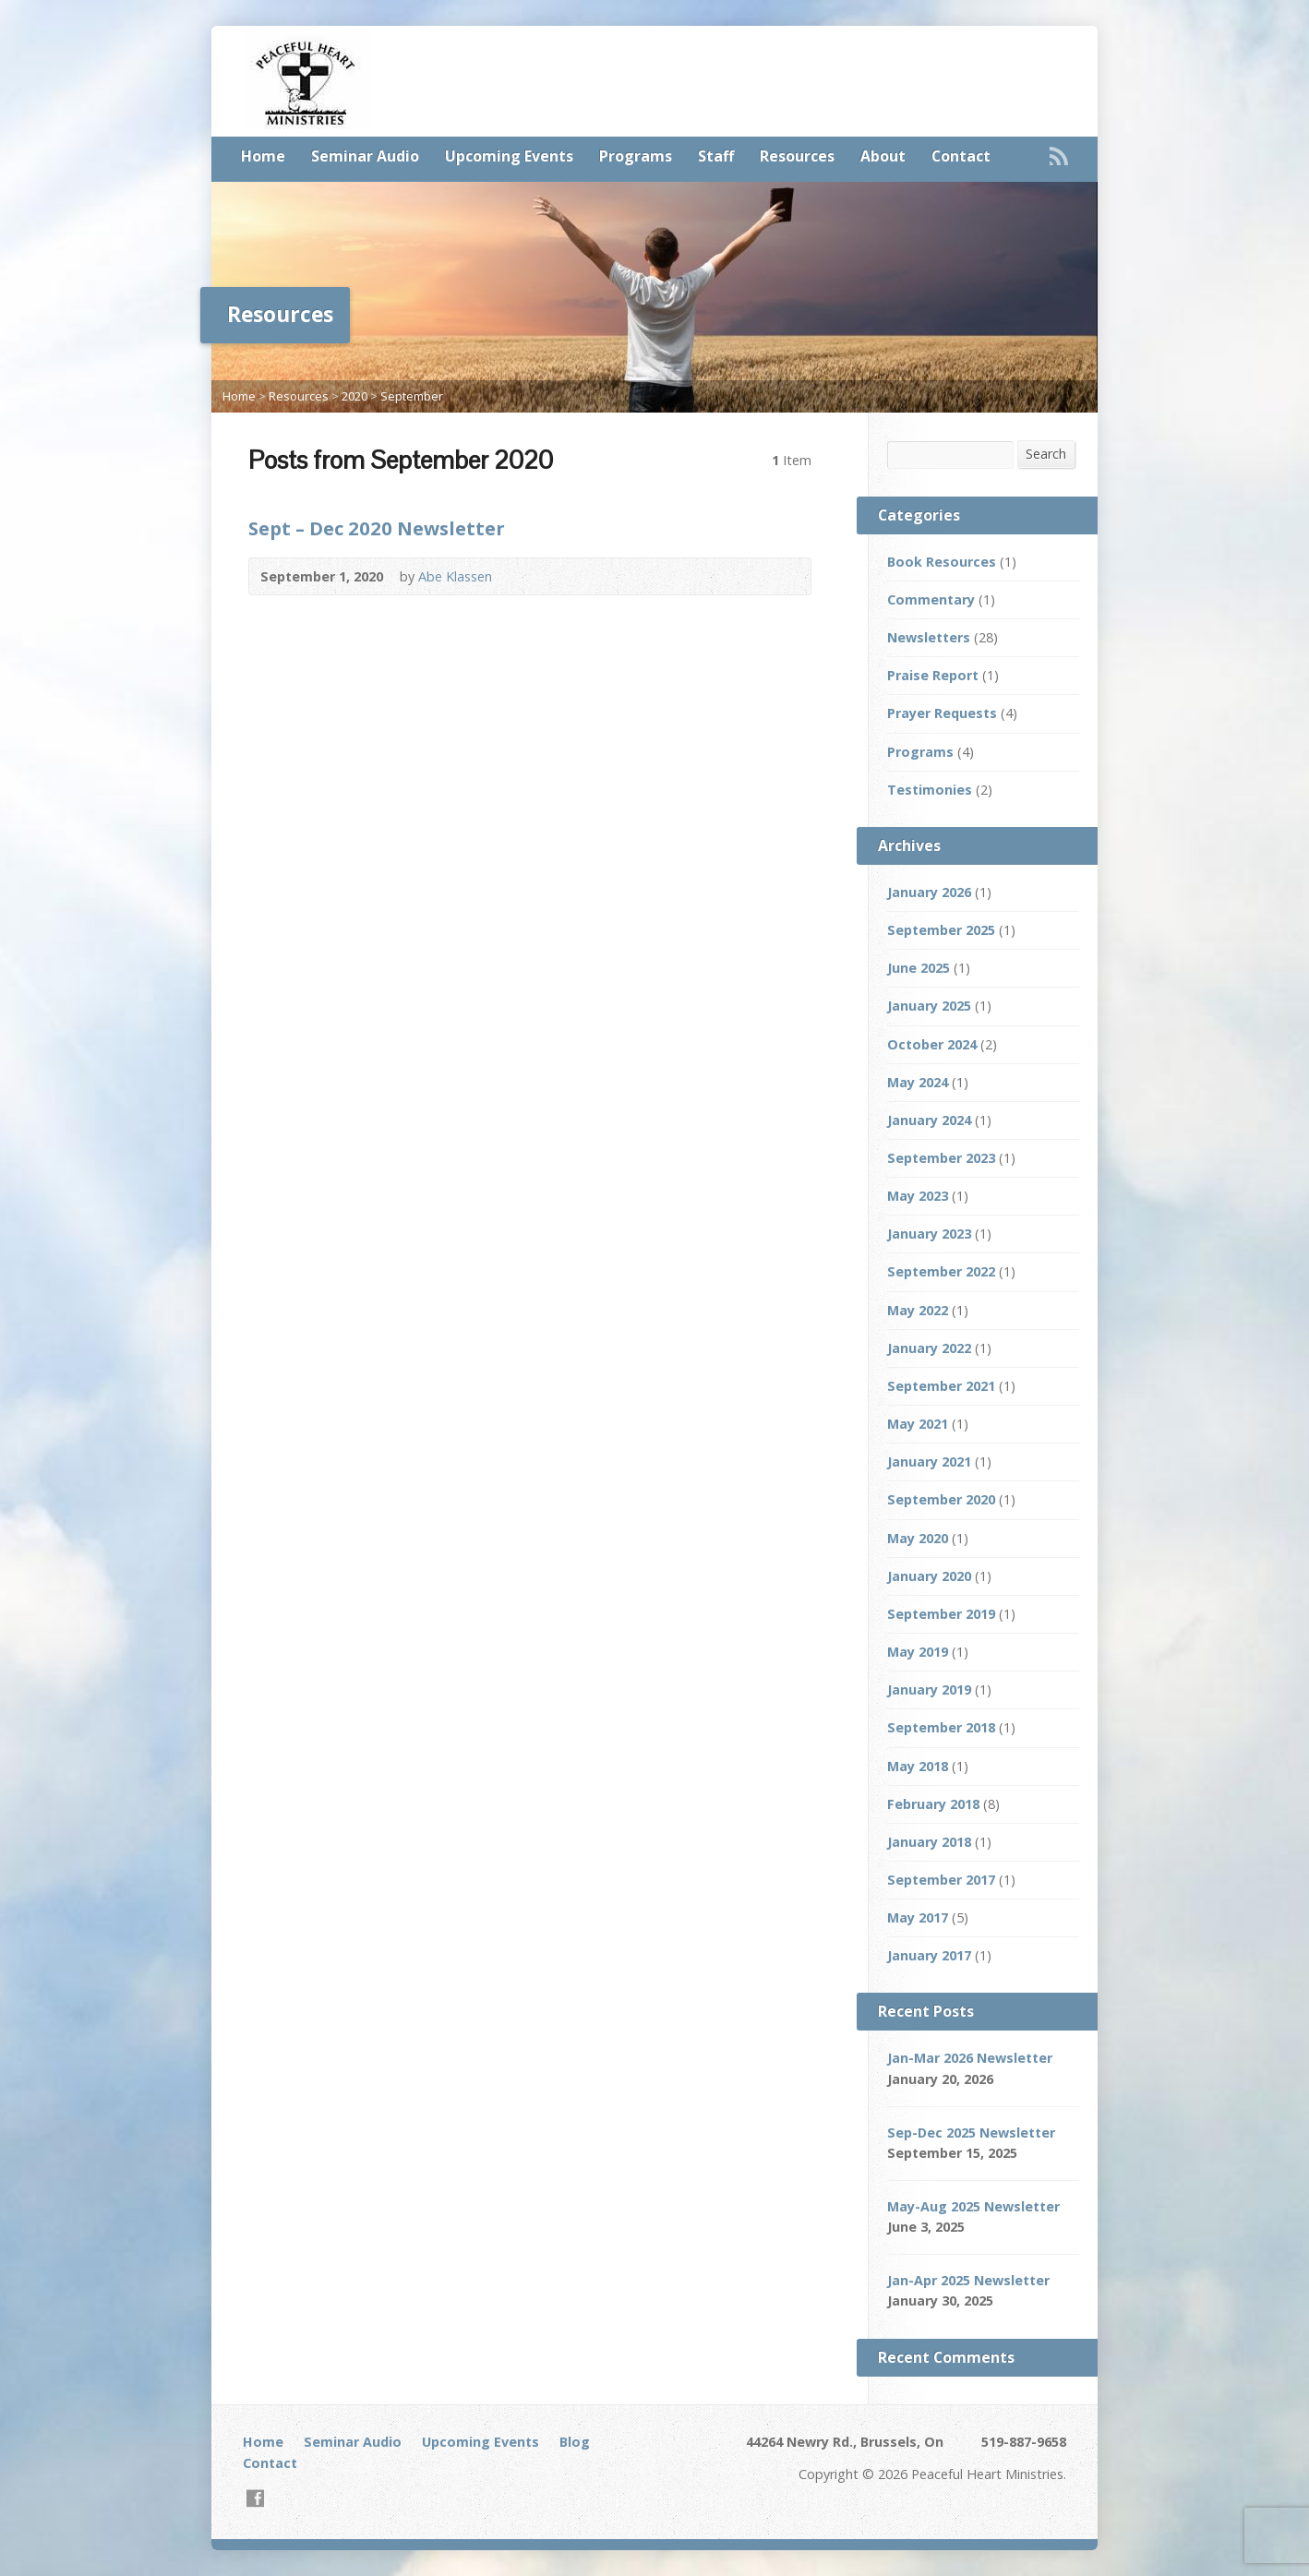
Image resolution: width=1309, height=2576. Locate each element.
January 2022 (929, 1348)
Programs (635, 156)
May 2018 (917, 1766)
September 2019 (941, 1614)
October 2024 (932, 1044)
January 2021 (929, 1461)
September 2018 (941, 1727)
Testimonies (929, 789)
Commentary (931, 599)
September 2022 (941, 1271)
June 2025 (918, 967)
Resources (797, 156)
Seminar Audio (365, 156)
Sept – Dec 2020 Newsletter (376, 528)
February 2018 (933, 1804)
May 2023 (917, 1195)
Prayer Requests (942, 713)
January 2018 (929, 1842)
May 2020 (917, 1538)
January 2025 (929, 1005)
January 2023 (929, 1233)
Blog (574, 2441)
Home (263, 156)
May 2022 (917, 1310)
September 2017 (941, 1879)
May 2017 (917, 1917)
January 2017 (929, 1955)
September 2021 (941, 1386)
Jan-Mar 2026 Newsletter (969, 2058)
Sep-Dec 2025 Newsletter (971, 2132)
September (411, 396)
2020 (354, 396)
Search (1046, 453)
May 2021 (917, 1423)
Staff (716, 156)
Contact (961, 156)
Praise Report (933, 675)
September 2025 (941, 930)
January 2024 (929, 1120)
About (883, 156)
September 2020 (941, 1499)
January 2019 (929, 1689)
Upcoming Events (509, 156)
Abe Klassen (455, 576)
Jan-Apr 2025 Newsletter (968, 2280)
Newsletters (928, 637)
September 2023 (941, 1158)
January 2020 (929, 1576)
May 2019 (917, 1651)
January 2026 (929, 892)
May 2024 (917, 1082)
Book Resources (941, 561)
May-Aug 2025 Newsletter (973, 2206)
